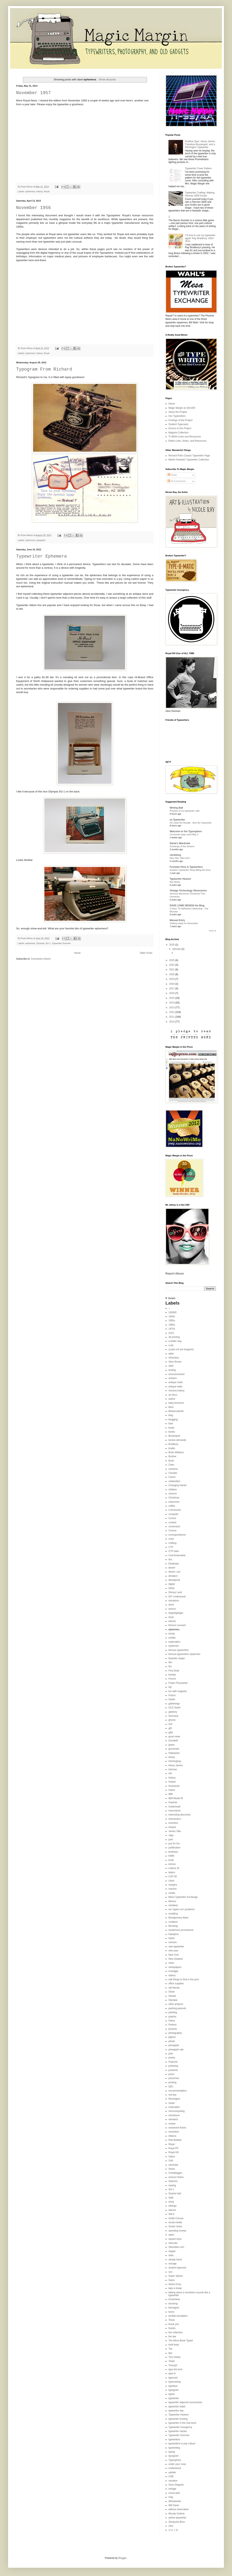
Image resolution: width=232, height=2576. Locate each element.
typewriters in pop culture (181, 2443)
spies (171, 2234)
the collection (175, 2332)
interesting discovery (179, 1814)
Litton (171, 1880)
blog (170, 1415)
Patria (171, 2020)
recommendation (177, 2090)
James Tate (174, 1831)
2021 (172, 969)
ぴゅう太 (173, 2530)
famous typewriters (178, 1650)
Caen (171, 1464)
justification (174, 1847)
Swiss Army (174, 2284)
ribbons (172, 2136)
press (171, 2074)
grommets (173, 1748)
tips (170, 2353)
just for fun (174, 1843)
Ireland (172, 1827)
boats (171, 1427)
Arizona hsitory (176, 1390)
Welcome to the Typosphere (186, 831)
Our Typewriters (176, 416)
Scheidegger (175, 2173)
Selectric (173, 2181)
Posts (172, 475)
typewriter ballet (176, 2406)
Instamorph (174, 1806)
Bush (171, 1460)
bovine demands (177, 1440)
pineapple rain (176, 2049)
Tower (171, 2361)
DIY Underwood (177, 1596)
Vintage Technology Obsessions (188, 890)
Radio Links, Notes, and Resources (187, 440)
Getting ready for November (184, 923)
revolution (173, 2131)
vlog (170, 2497)
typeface (173, 2386)
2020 (172, 974)
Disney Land (175, 1592)
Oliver (171, 1991)
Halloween (174, 1753)
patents (172, 2016)
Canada (172, 1473)
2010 (172, 1021)
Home (77, 953)
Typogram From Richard (44, 369)
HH (170, 1773)
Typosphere (174, 2460)
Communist (174, 1510)
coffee (171, 1505)
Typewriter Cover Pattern (198, 168)
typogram (40, 540)
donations (173, 1600)
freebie (172, 1674)
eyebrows (173, 1645)
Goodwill (173, 1740)
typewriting (174, 2447)
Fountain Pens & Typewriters (186, 867)
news (171, 1962)
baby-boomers (176, 1402)
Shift (170, 2197)
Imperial (172, 1802)
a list (170, 1345)
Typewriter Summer (61, 943)
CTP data (173, 1551)
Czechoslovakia (176, 1555)
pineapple (173, 2045)
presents (173, 2070)
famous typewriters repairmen (184, 1654)
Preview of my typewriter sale (185, 811)
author (171, 1398)
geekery (172, 1711)
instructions (174, 1810)
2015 (172, 998)
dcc (170, 1559)
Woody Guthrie (176, 2513)
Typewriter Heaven (180, 878)
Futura (172, 1695)
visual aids (174, 2493)
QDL (170, 2086)
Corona (172, 1530)
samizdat (173, 2164)
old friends (174, 1987)
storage (172, 2263)
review (172, 2123)
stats (170, 2255)
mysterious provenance (180, 1930)
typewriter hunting (178, 2418)
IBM (170, 1794)
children (172, 1489)
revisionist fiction (177, 2127)
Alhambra (173, 1357)
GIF (170, 1724)
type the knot (175, 2369)
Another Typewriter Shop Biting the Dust (190, 870)
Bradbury (173, 1444)
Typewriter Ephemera (41, 556)
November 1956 (33, 207)
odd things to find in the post (183, 1979)
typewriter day (176, 2410)
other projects (175, 2004)
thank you (173, 2324)
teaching (173, 2303)
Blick (170, 1407)
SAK (170, 2160)
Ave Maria (175, 882)
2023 (172, 960)
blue (170, 1423)
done (171, 1604)
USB (170, 2476)
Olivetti (172, 1996)
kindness (173, 1851)
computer (173, 1514)
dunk (171, 1617)
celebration (174, 1481)
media (171, 1893)
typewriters (174, 2439)
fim (170, 1666)
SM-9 (171, 2214)
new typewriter (176, 1946)
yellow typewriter (177, 2517)
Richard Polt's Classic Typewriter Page (189, 455)
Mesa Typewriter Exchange (183, 1897)
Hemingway (174, 1761)
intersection (174, 1818)
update (172, 2472)
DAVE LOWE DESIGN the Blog (187, 905)
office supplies (176, 1983)
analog (172, 1370)
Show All (212, 931)
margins (172, 1884)
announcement (176, 1374)
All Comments (177, 481)
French (172, 1678)
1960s (171, 1324)
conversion (174, 1526)
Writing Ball (176, 807)
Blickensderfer (176, 1411)
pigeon (172, 2037)
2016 (172, 993)
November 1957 (33, 93)
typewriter (173, 2398)
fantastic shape (176, 1658)
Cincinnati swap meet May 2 (184, 834)
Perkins (172, 2024)
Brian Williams (176, 1452)
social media (175, 2222)
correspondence (177, 1534)
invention (173, 1823)
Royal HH (173, 2152)
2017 (172, 988)
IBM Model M (175, 1798)
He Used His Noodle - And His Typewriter (191, 823)
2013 (172, 1007)
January (176, 949)
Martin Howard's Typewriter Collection (188, 459)
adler (171, 1353)
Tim (170, 2348)
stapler (172, 2251)
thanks (172, 2328)
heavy (171, 1757)
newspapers (175, 1967)
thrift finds (173, 2344)
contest (172, 1522)
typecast (173, 2377)
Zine (170, 2526)
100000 (172, 1312)
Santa (171, 2168)
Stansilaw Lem (176, 2247)
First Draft (173, 1670)
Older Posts (146, 953)
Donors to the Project (179, 428)
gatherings (174, 1703)
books (171, 1431)
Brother (172, 1456)
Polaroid (172, 2061)
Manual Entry (177, 920)
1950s (171, 1320)
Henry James (175, 1765)
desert (171, 1567)
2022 (172, 964)
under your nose (177, 2464)
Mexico (172, 1901)
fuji (169, 1687)
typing (171, 2451)
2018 (172, 983)
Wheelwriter (174, 2501)
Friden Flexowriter (178, 1683)
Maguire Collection (178, 432)
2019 (172, 979)
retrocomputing (176, 2111)
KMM (171, 1855)
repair (171, 2103)
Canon (172, 1477)
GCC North (174, 1707)
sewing (172, 2185)
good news (174, 1736)
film (170, 1662)
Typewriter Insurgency (180, 2427)
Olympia (40, 943)
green (171, 1744)
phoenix (172, 2029)
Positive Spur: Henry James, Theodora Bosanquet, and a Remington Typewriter (200, 144)
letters (171, 1872)
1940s (171, 1316)
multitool (173, 1921)
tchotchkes (174, 2299)
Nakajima (173, 1934)
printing (172, 2082)
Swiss (171, 2280)
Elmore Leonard (177, 1625)
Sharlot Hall (174, 2193)
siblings (172, 2205)
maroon (172, 1888)
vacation (173, 2480)
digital (171, 1584)
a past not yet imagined (180, 1349)
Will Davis (173, 2505)
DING (171, 1588)
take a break (175, 2288)
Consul (172, 1518)
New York (173, 1954)
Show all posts (107, 79)
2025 (172, 944)
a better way (175, 1341)
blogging (173, 1419)
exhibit (172, 1637)
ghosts (172, 1720)
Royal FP (173, 2148)
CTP (170, 1547)
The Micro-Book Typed (180, 2340)
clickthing (175, 855)
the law (172, 2336)
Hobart (172, 1781)
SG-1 (48, 943)
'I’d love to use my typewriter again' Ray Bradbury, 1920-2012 (200, 238)
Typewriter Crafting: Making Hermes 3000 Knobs (199, 194)
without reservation (178, 2509)
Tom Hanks (174, 2357)
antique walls (175, 1386)
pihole (171, 2041)
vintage (172, 2488)
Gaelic (171, 1699)
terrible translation (178, 2315)
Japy (170, 1835)
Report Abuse (174, 1273)
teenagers (173, 2307)
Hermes (172, 1769)
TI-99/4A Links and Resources (184, 436)
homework (174, 1786)
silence (172, 2210)
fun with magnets (177, 1691)
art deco (172, 1394)
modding (173, 1913)
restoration (174, 2107)
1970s (171, 1328)
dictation (173, 1576)
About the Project (177, 412)
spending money (177, 2230)
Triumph (172, 2365)
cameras (173, 1469)
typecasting (174, 2381)
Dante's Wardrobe (180, 843)
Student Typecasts (178, 424)
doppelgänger (175, 1613)
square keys (175, 2239)
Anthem (172, 1378)
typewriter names (177, 2431)
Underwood (174, 2468)
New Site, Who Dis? (180, 858)
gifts (170, 1732)
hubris (171, 1790)
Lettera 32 (173, 1868)
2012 (172, 1012)
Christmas (173, 1497)
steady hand (175, 2259)
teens (171, 2311)
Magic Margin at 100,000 (181, 408)
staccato (173, 2243)
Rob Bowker (175, 2140)
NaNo (171, 1938)
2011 (172, 1016)
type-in (172, 2373)
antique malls (175, 1382)
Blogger (122, 2558)
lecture (172, 1864)
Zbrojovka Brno (176, 2521)
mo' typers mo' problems (181, 1909)
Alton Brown (175, 1361)
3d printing (174, 1337)
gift (170, 1728)
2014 (172, 1002)
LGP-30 (172, 1876)
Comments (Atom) (40, 958)
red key (172, 2094)
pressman (173, 2078)
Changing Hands (177, 1485)
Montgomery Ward (178, 1917)
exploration (174, 1641)
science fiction (176, 2177)
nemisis (172, 1942)
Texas (171, 2320)
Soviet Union (175, 2226)
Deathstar (173, 1563)
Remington (174, 2098)
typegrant (173, 2390)
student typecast (177, 2267)
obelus (172, 1975)
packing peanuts (177, 2008)
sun (170, 2271)
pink (170, 2053)
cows (171, 1538)
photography (175, 2033)
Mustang (173, 1926)
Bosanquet (174, 1435)
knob (171, 1860)
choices (172, 1493)
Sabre (171, 2156)
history (39, 191)
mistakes (173, 1905)
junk (170, 1839)
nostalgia (173, 1971)
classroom (174, 1501)
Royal (46, 191)
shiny (171, 2201)
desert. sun (174, 1571)
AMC (171, 1366)
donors (172, 1608)
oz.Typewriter (177, 819)
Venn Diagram (176, 2484)
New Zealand (175, 1958)
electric (172, 1621)
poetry (171, 2057)
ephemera (30, 191)
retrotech (173, 2119)
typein (171, 2394)
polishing (173, 2065)
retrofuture (174, 2115)
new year (173, 1950)
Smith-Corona (175, 2218)
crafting (172, 1543)
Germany (173, 1716)
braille (171, 1448)
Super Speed (175, 2275)
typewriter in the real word (182, 2423)
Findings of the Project (180, 420)
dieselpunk (174, 1580)
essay (171, 1633)
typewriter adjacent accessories (185, 2402)
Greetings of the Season (182, 846)
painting (172, 2012)
